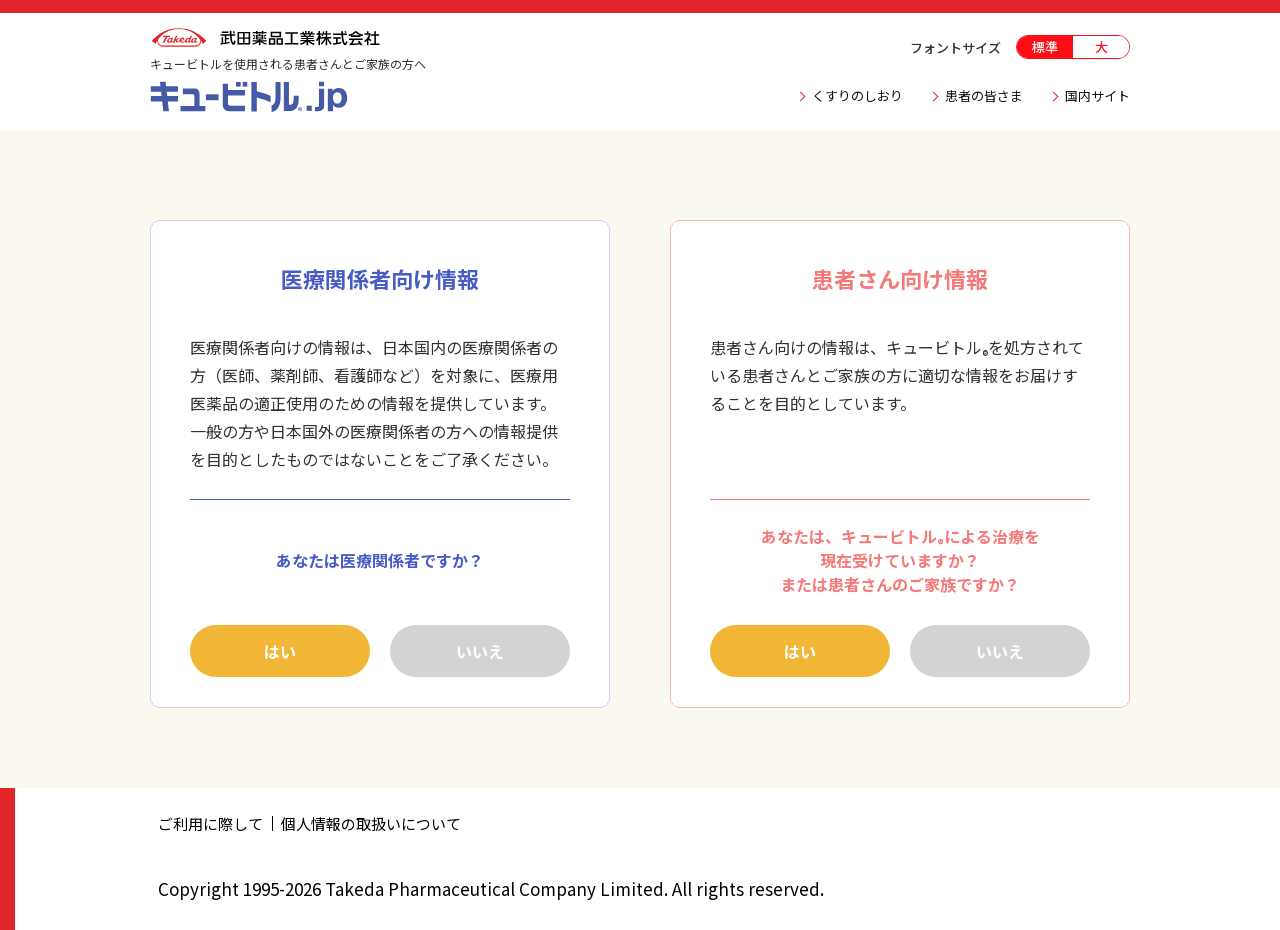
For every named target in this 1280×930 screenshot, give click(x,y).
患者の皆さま (984, 95)
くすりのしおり (857, 95)
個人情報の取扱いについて (371, 823)
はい (280, 651)
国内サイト (1097, 95)
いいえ (480, 651)
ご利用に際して (210, 823)
